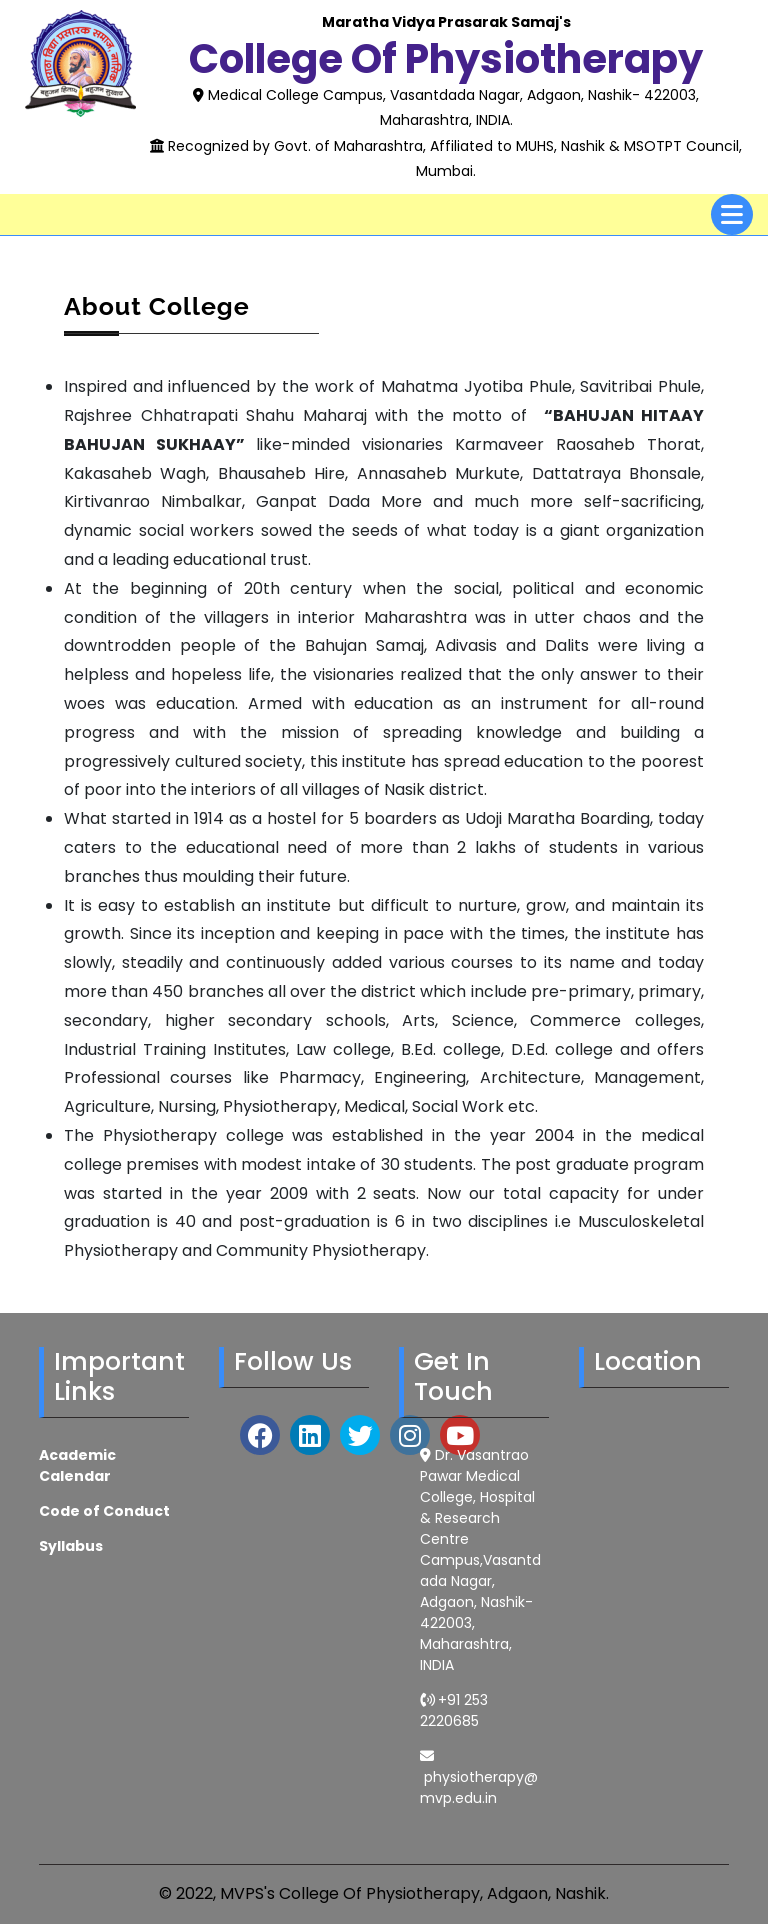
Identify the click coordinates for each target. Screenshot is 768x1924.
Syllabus (71, 1546)
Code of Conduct (104, 1511)
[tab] (732, 214)
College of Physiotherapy (446, 59)
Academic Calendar (77, 1465)
